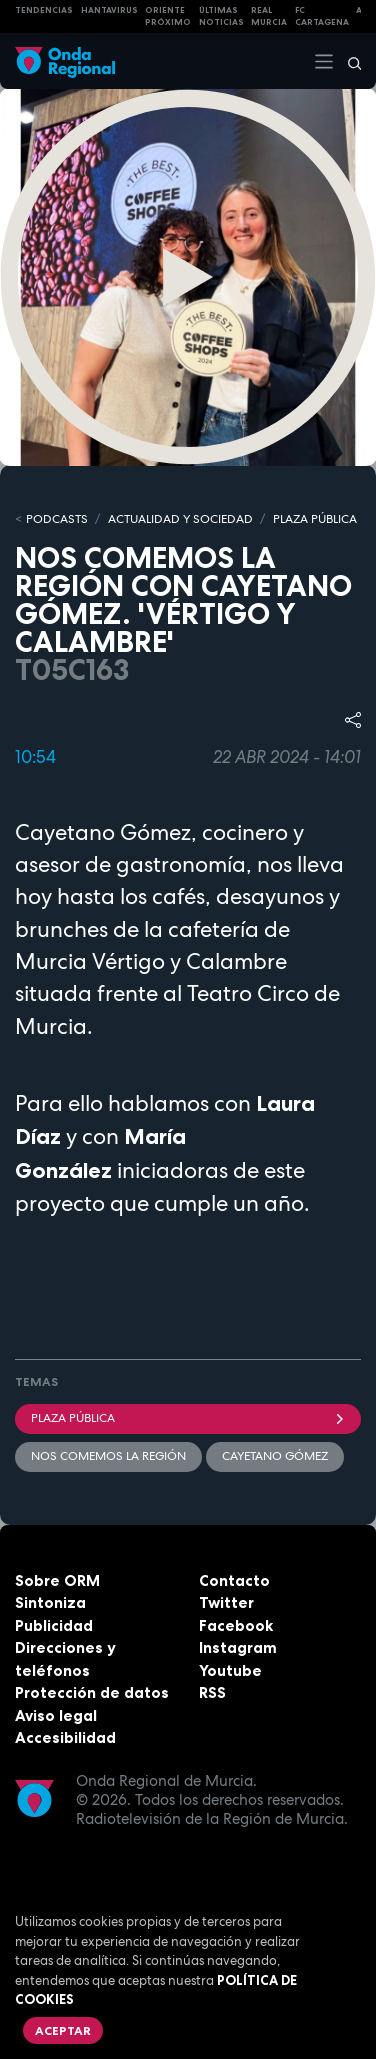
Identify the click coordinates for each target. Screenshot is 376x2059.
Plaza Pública (188, 1418)
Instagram (238, 1647)
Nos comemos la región (108, 1456)
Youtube (230, 1670)
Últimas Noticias (221, 16)
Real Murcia (269, 16)
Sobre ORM (57, 1580)
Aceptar (63, 2030)
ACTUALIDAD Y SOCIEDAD (180, 519)
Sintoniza (50, 1602)
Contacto (234, 1580)
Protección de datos (92, 1692)
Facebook (236, 1625)
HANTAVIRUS (109, 10)
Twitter (226, 1602)
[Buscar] (348, 61)
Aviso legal (56, 1715)
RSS (212, 1692)
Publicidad (54, 1625)
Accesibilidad (65, 1737)
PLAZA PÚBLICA (315, 519)
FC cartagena (322, 16)
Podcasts (57, 519)
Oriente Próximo (168, 16)
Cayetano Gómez (275, 1456)
